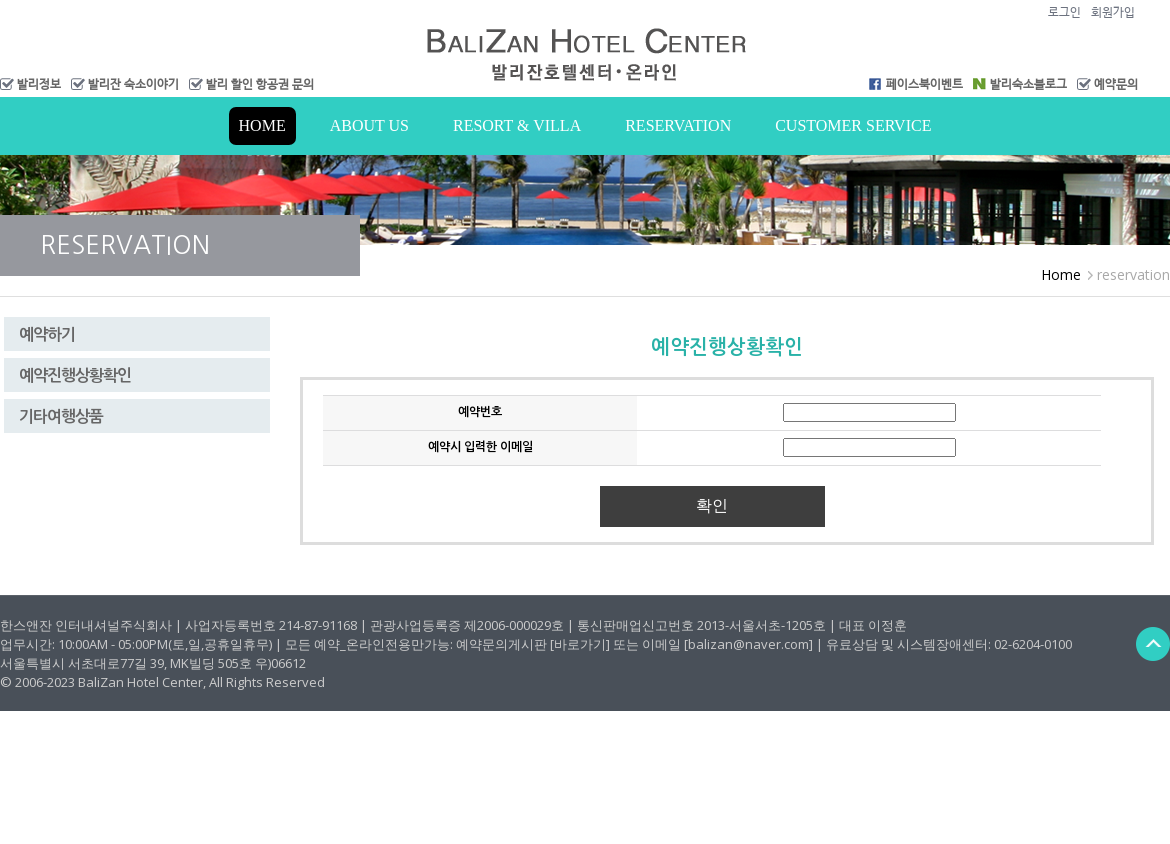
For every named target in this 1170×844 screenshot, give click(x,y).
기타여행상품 (61, 416)
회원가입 (1113, 12)
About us (369, 125)
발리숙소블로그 (1028, 84)
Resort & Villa (517, 125)
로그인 (1064, 12)
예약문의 (1116, 84)
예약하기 (47, 334)
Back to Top (1152, 643)
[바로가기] (580, 644)
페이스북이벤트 (924, 84)
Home (262, 125)
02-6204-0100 (1033, 644)
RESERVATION (678, 125)
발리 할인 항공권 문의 (260, 84)
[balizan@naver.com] (748, 644)
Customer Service (853, 125)
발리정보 (39, 84)
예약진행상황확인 (75, 375)
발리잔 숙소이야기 (133, 84)
